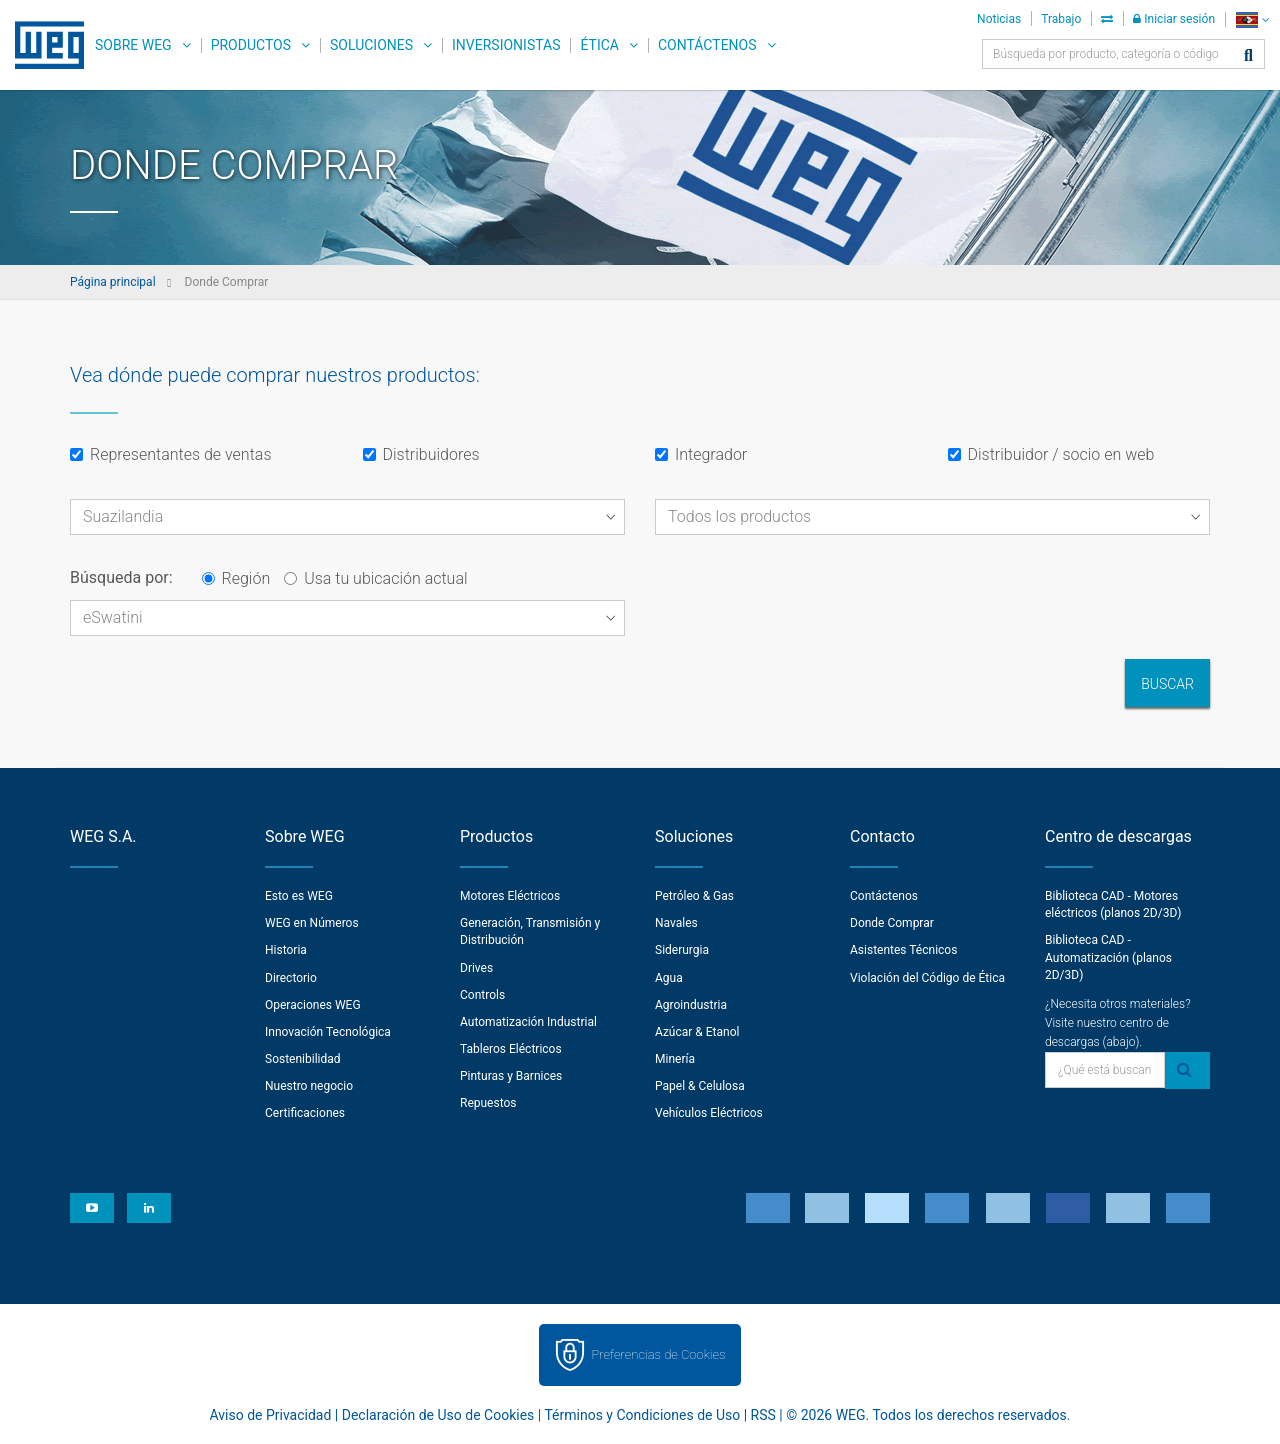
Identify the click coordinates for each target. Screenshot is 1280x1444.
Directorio (291, 978)
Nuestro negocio (309, 1086)
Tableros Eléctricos (511, 1049)
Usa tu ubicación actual (375, 578)
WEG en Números (312, 923)
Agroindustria (691, 1005)
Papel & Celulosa (700, 1086)
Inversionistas (506, 45)
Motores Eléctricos (510, 896)
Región (236, 578)
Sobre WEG (133, 45)
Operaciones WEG (313, 1005)
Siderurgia (682, 950)
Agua (669, 978)
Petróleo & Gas (694, 896)
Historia (286, 950)
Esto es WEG (299, 896)
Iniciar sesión (1174, 19)
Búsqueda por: (121, 577)
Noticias (999, 19)
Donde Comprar (892, 923)
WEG (42, 45)
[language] (1252, 19)
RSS (763, 1415)
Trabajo (1061, 19)
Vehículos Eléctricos (709, 1113)
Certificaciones (305, 1113)
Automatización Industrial (528, 1022)
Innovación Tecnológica (328, 1032)
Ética (599, 45)
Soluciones (371, 45)
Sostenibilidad (303, 1059)
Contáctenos (707, 45)
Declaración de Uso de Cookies (438, 1415)
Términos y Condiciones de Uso (642, 1415)
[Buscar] (1248, 56)
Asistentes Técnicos (903, 950)
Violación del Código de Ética (927, 978)
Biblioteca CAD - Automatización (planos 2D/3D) (1108, 957)
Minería (675, 1059)
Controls (482, 995)
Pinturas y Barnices (511, 1076)
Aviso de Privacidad (271, 1415)
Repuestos (488, 1103)
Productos (251, 45)
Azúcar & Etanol (697, 1032)
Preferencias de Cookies (658, 1354)
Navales (676, 923)
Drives (476, 968)
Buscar (1167, 684)
